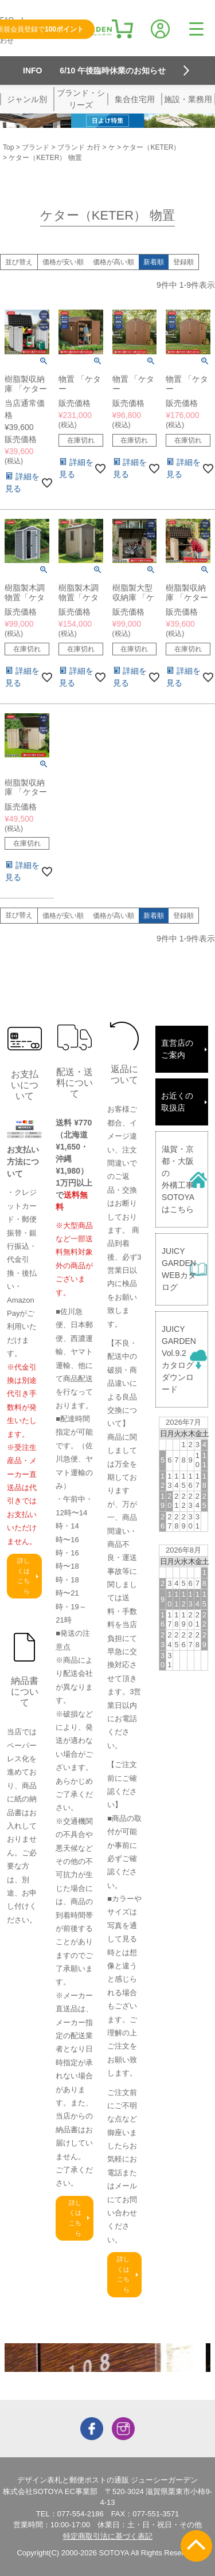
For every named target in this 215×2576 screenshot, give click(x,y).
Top (8, 147)
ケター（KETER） (151, 147)
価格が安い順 (63, 262)
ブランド (35, 147)
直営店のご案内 (177, 1049)
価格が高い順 (113, 262)
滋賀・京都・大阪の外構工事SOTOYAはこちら (178, 1179)
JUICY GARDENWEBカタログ (179, 1269)
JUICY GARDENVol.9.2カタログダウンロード (179, 1359)
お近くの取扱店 (177, 1101)
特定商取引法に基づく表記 (108, 2536)
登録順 (183, 262)
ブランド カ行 (78, 147)
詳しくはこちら (23, 1575)
